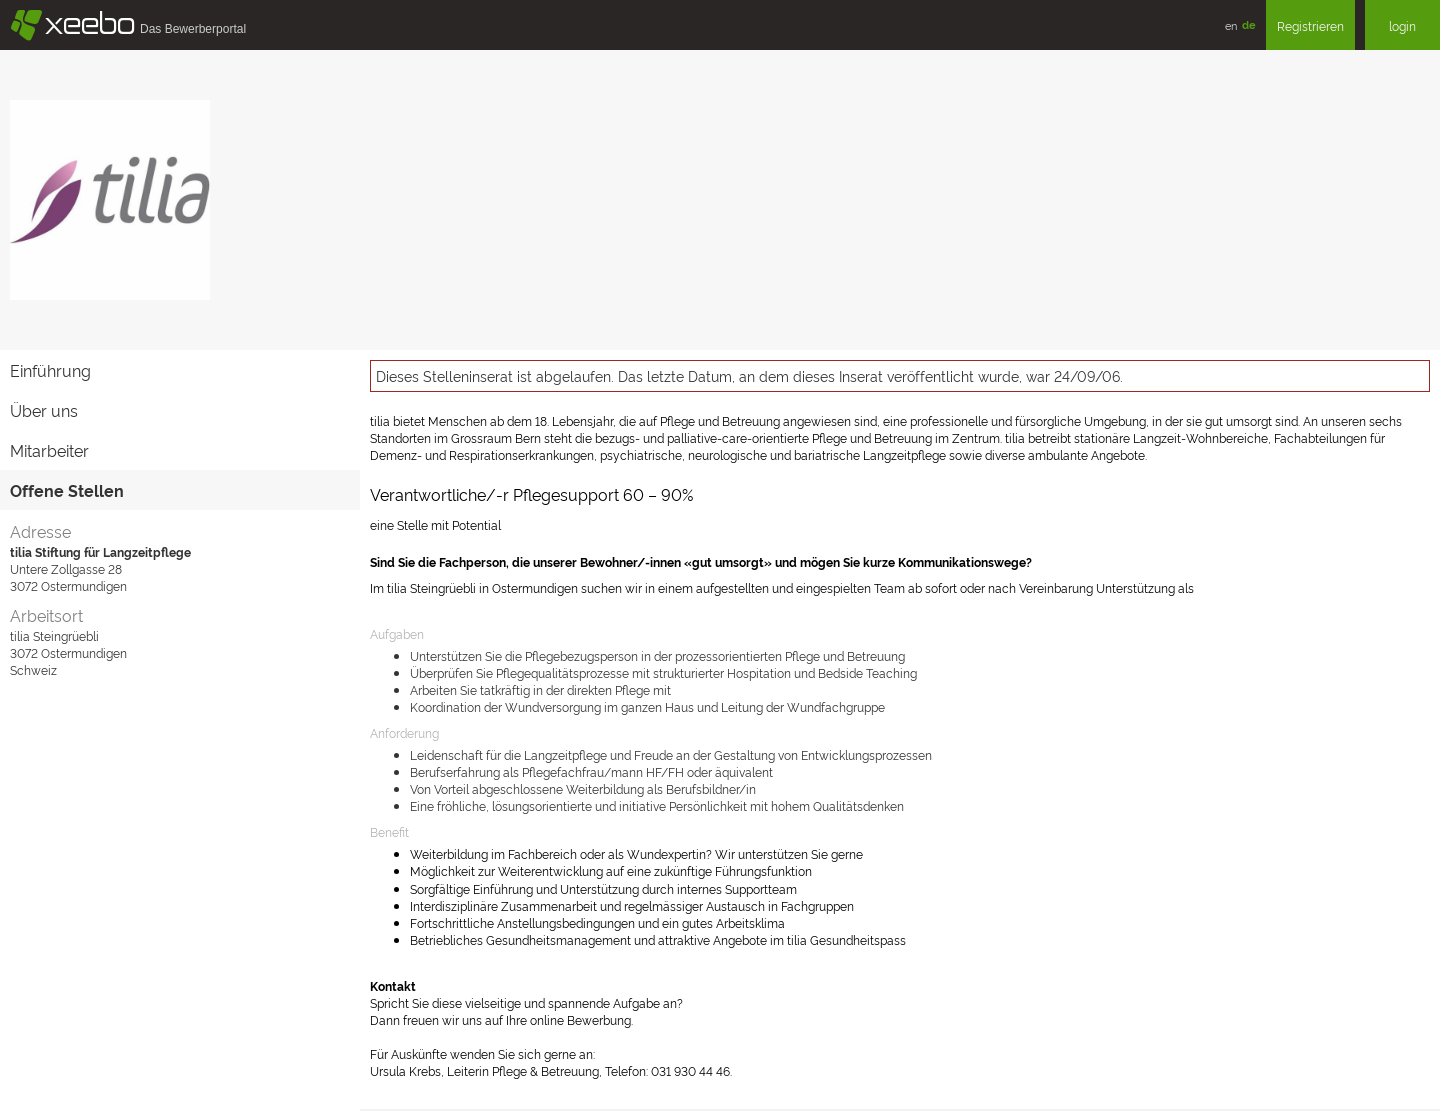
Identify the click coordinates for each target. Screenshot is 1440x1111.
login (1402, 25)
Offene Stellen (67, 490)
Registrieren (1310, 25)
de (1249, 24)
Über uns (44, 410)
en (1231, 25)
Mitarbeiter (49, 450)
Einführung (50, 370)
